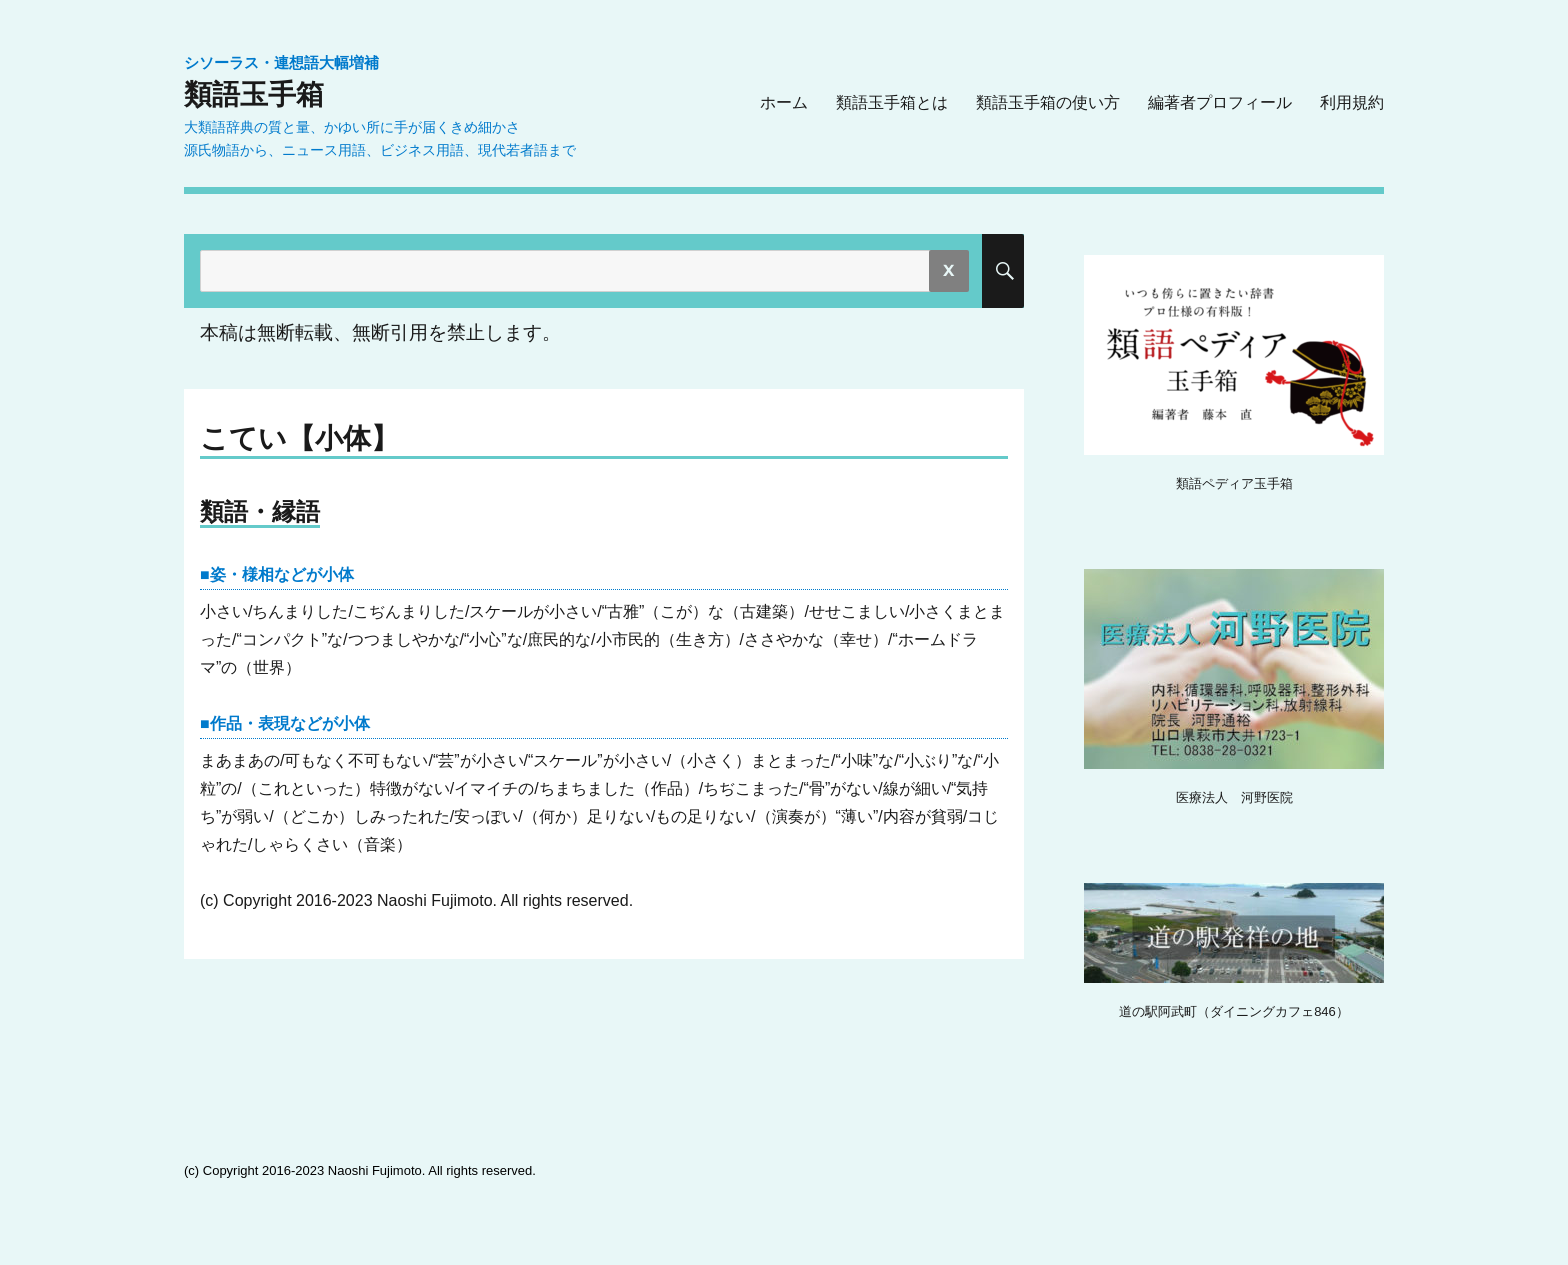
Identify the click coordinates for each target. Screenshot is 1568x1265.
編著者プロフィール (1220, 102)
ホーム (784, 102)
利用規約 (1352, 102)
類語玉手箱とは (892, 102)
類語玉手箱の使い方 (1048, 102)
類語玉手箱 (254, 94)
